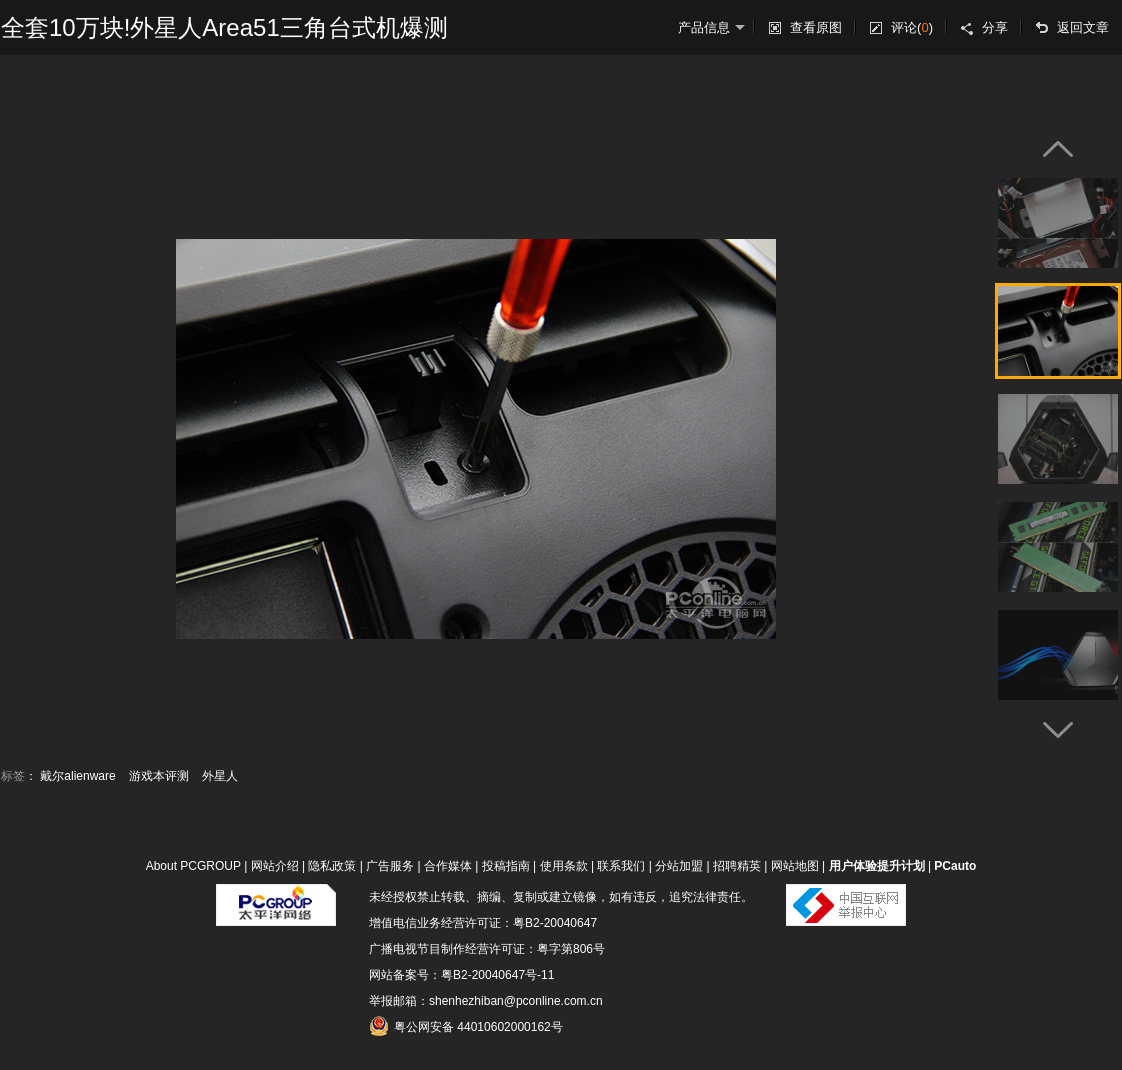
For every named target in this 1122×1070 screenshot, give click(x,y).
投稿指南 (506, 866)
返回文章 (1083, 27)
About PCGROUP (193, 866)
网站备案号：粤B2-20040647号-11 (461, 975)
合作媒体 (448, 866)
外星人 (220, 776)
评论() (912, 27)
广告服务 (390, 866)
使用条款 (564, 866)
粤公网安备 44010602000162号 (466, 1026)
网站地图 (795, 866)
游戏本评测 (159, 776)
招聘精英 (737, 866)
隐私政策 (332, 866)
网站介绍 (275, 866)
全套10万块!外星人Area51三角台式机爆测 (224, 27)
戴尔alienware (77, 776)
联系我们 (621, 866)
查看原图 (816, 27)
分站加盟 (679, 866)
